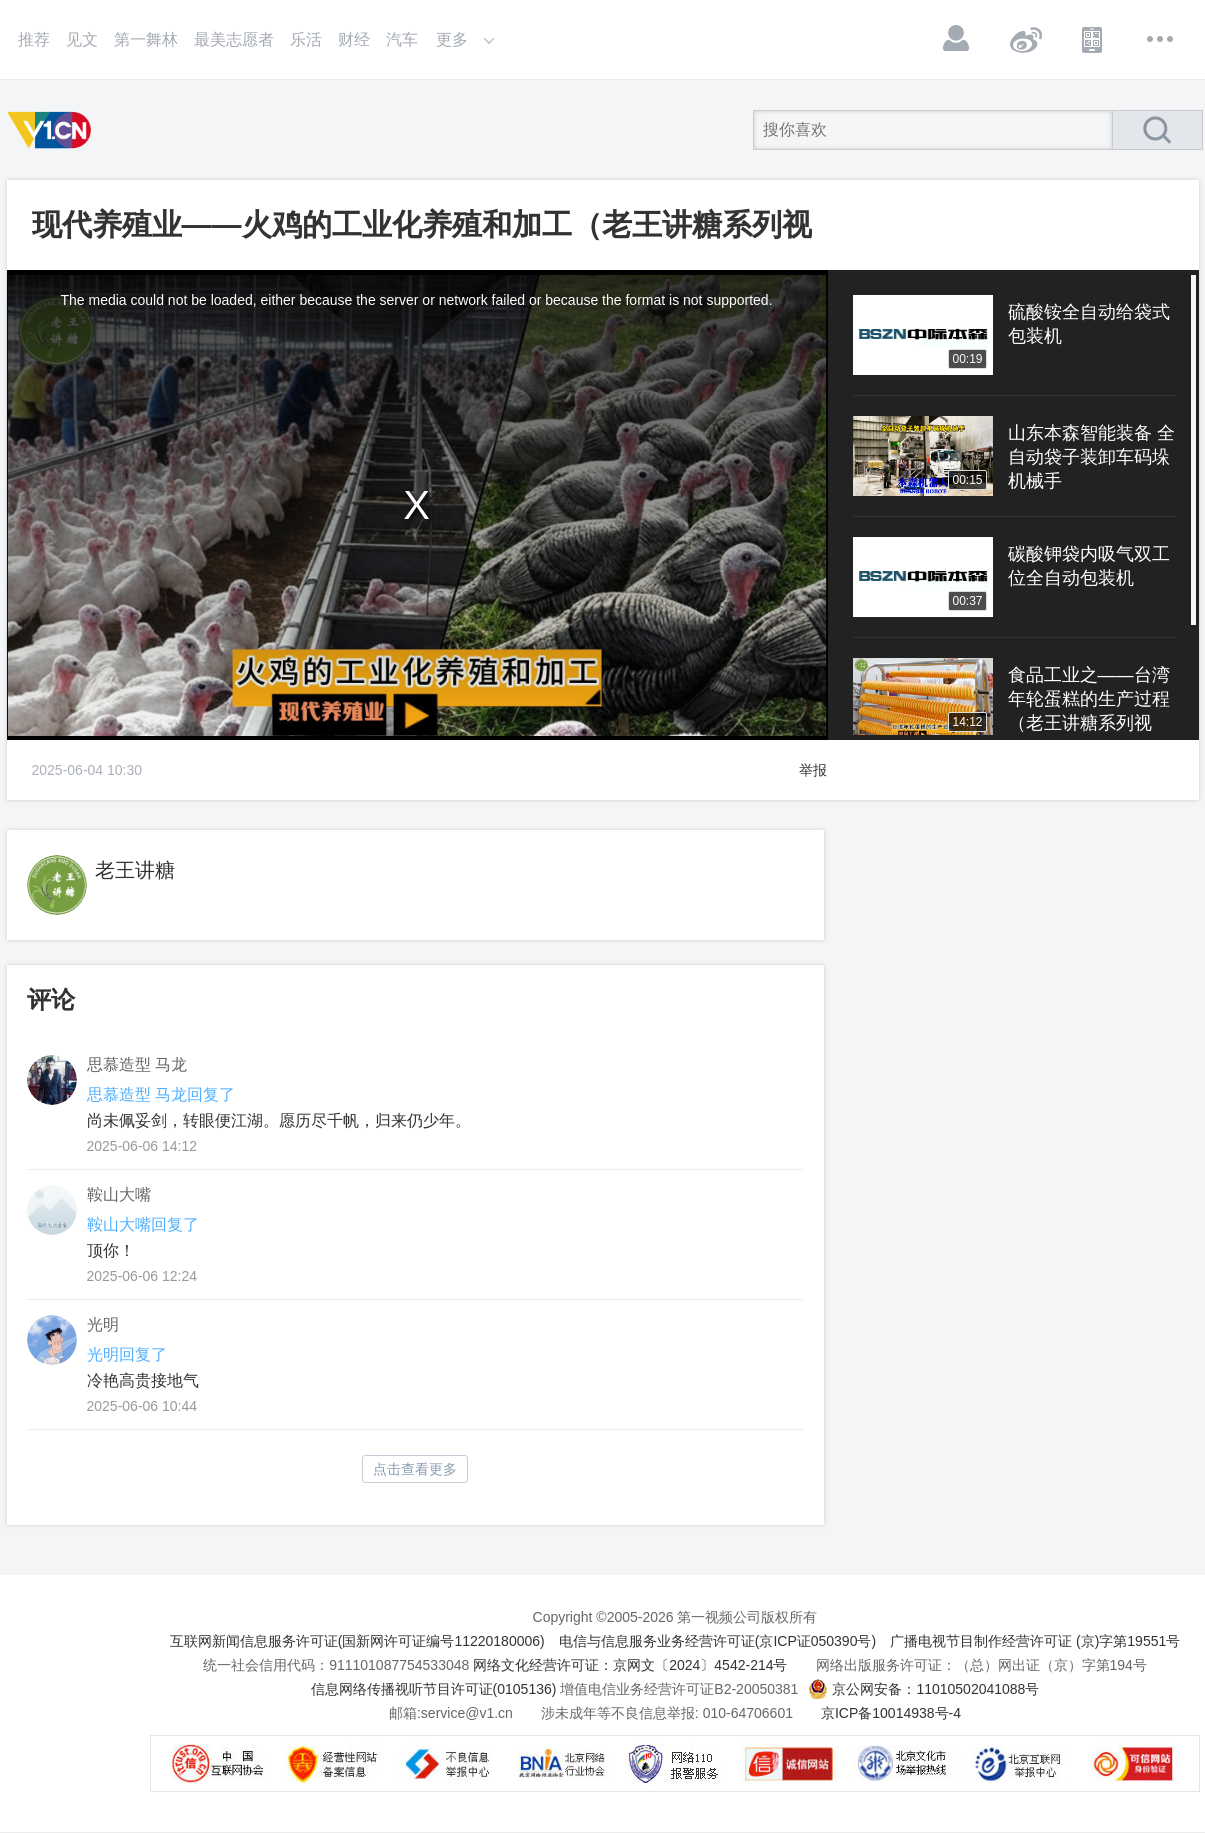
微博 (1025, 39)
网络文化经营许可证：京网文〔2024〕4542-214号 (630, 1665)
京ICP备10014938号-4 (891, 1713)
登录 (957, 39)
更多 (1161, 39)
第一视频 (53, 130)
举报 (813, 770)
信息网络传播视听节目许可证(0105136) (434, 1689)
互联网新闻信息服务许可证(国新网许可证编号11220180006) (357, 1641)
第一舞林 (146, 39)
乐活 (306, 39)
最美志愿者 (234, 39)
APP (1093, 39)
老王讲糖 (135, 870)
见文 (82, 39)
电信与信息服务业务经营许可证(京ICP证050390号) (717, 1641)
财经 (354, 39)
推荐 (34, 39)
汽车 (402, 39)
